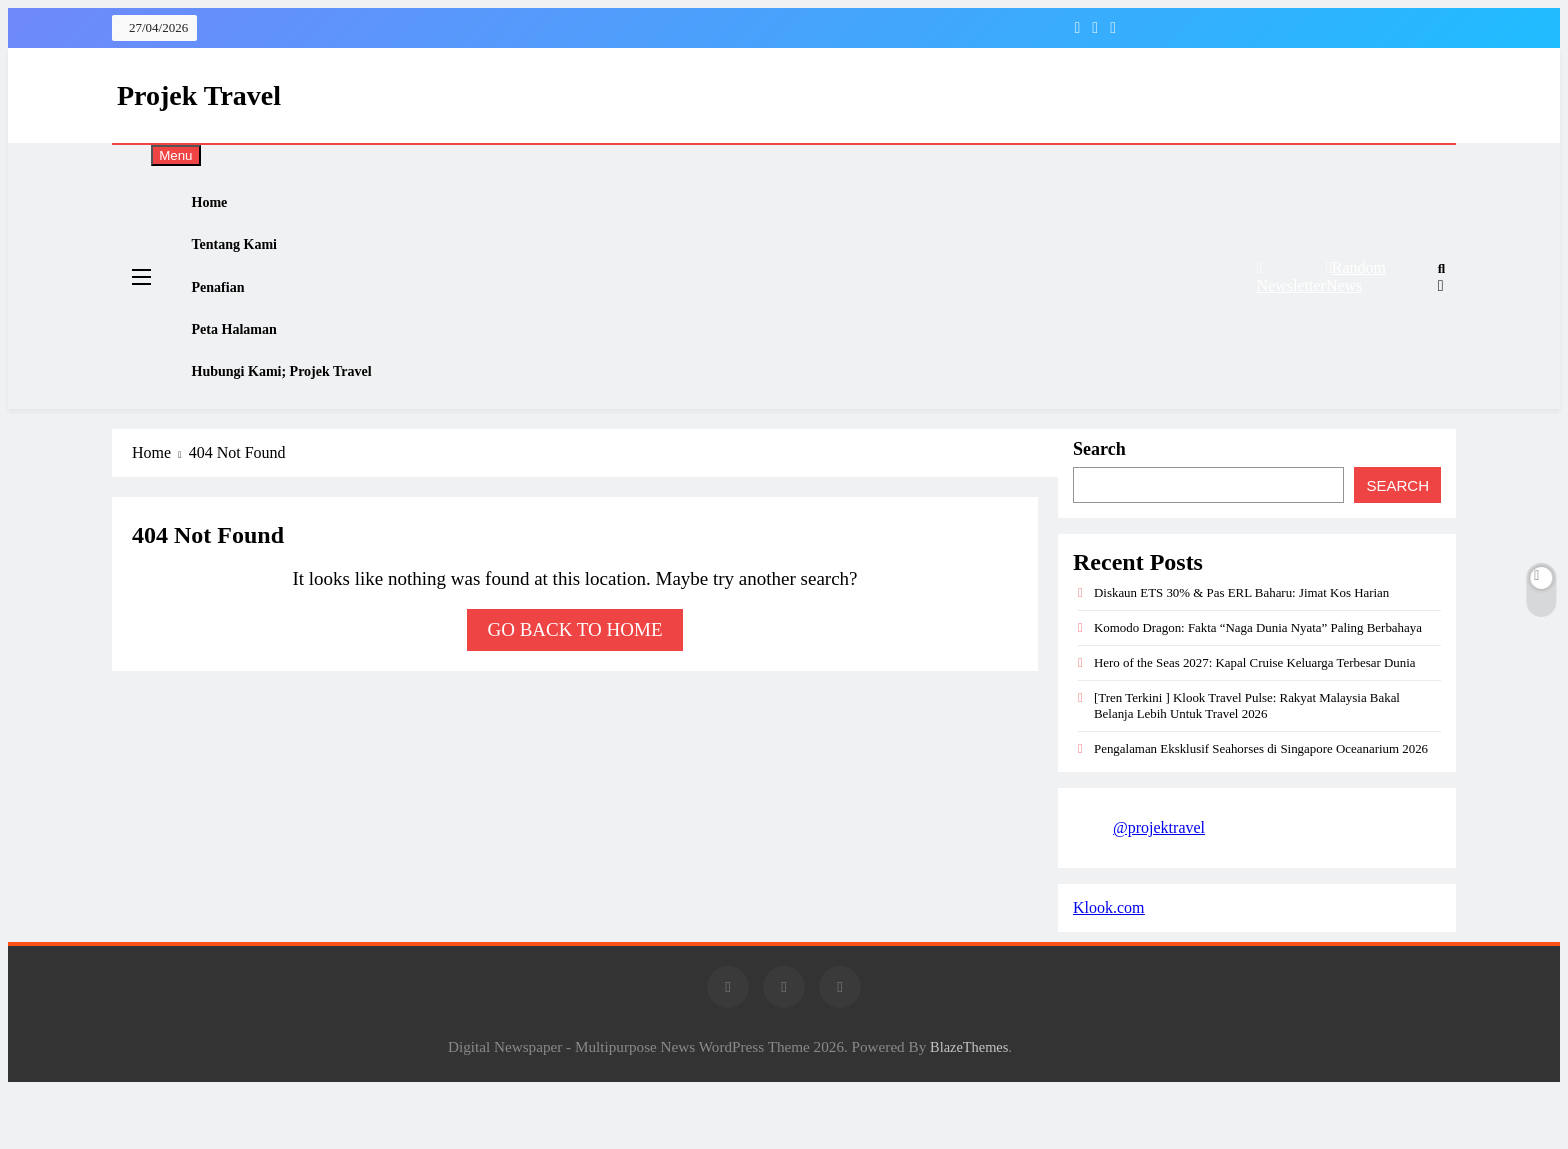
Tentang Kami (251, 263)
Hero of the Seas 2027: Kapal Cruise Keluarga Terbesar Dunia (1255, 721)
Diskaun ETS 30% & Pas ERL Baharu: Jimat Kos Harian (1241, 651)
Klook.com (1109, 966)
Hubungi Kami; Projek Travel (300, 425)
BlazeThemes (969, 1106)
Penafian (234, 317)
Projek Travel (199, 95)
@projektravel (1159, 886)
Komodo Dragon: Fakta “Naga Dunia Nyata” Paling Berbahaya (1258, 686)
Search (1099, 508)
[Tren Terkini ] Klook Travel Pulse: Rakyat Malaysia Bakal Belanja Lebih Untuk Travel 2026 (1247, 764)
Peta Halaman (250, 371)
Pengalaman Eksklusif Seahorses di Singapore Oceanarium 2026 (1261, 807)
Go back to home (574, 688)
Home (225, 209)
